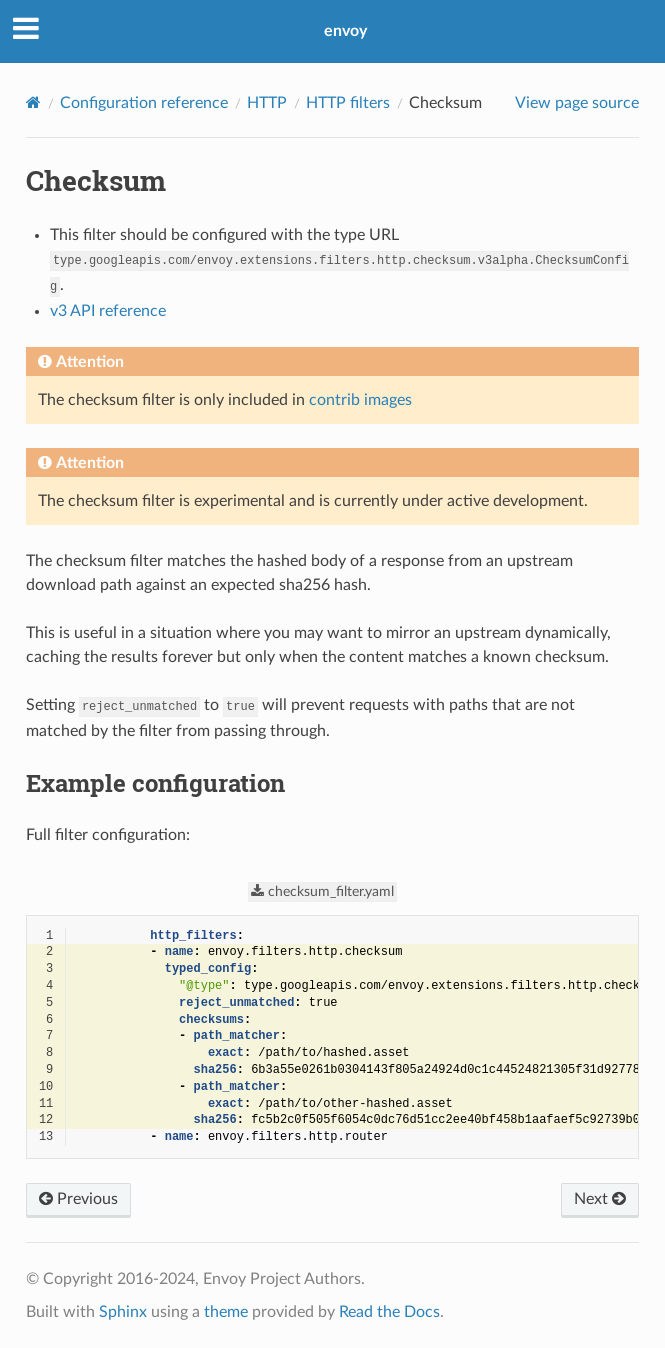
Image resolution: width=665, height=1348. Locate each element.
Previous (78, 1199)
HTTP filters (348, 103)
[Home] (33, 102)
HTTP (267, 103)
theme (226, 1312)
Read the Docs (389, 1312)
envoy (345, 31)
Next (600, 1199)
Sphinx (123, 1312)
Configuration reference (144, 103)
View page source (577, 103)
